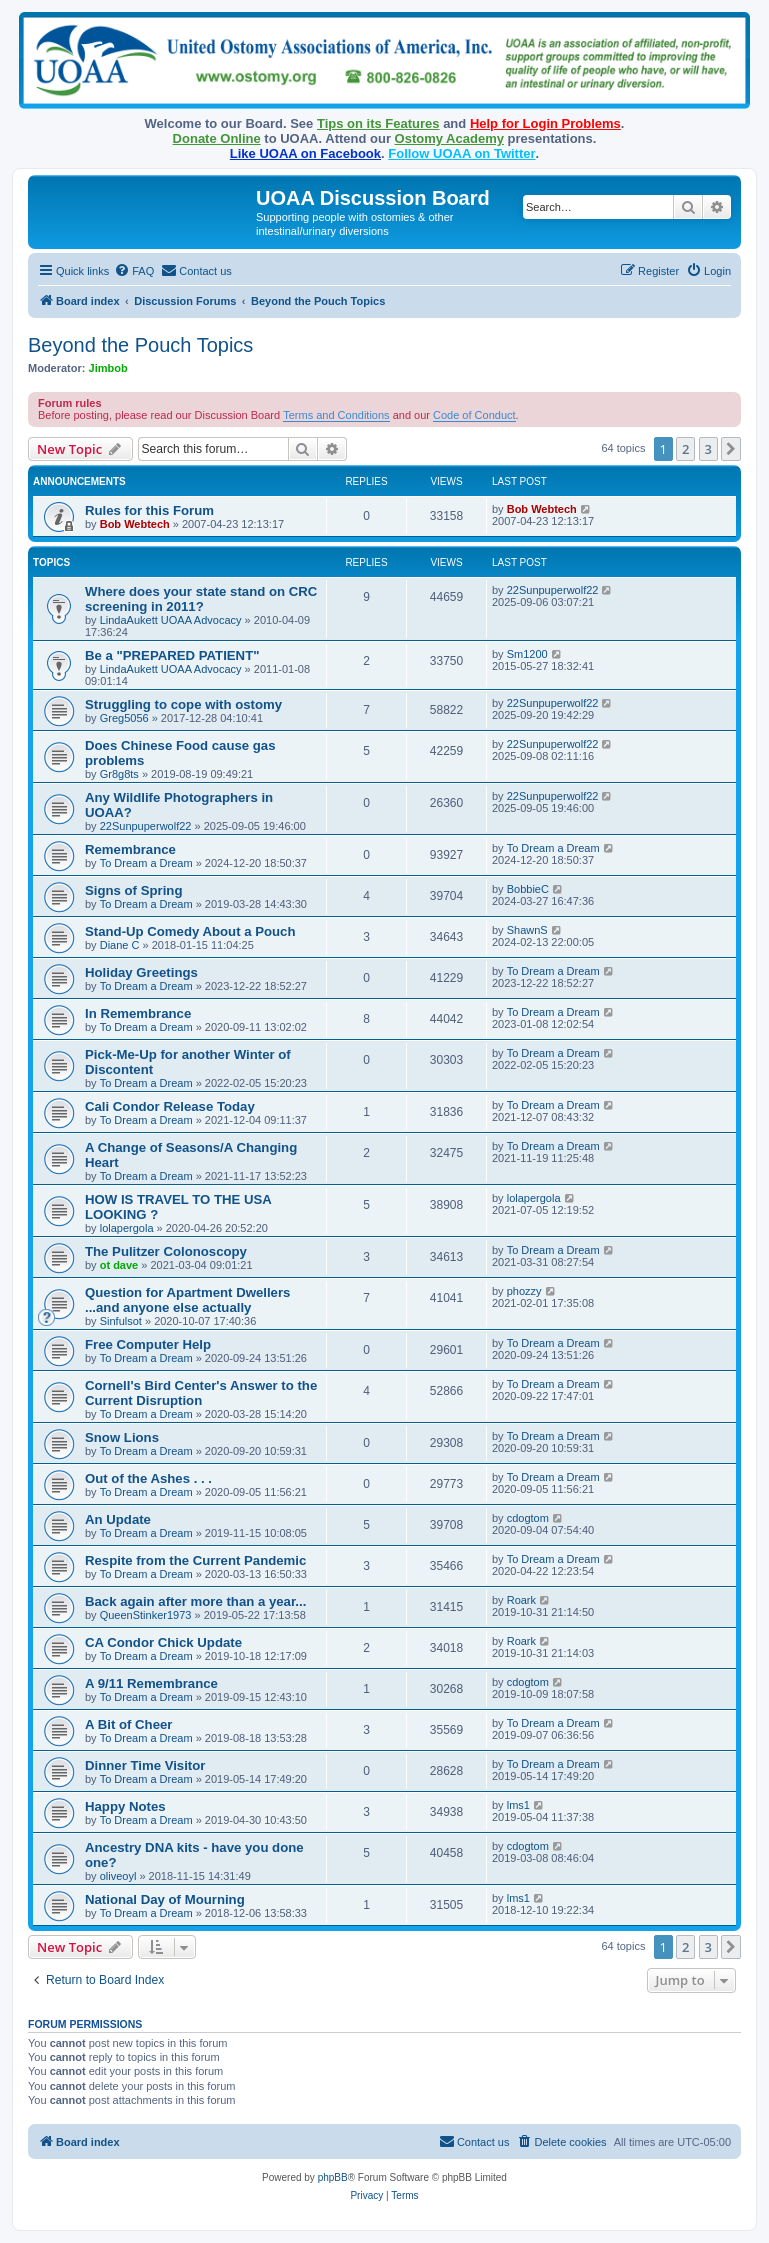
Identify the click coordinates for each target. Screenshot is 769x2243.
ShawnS (527, 930)
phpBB (333, 2177)
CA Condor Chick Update (163, 1642)
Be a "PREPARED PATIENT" (172, 655)
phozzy (524, 1291)
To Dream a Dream (146, 863)
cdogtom (528, 1518)
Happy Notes (125, 1806)
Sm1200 (527, 654)
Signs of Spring (133, 890)
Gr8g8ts (119, 774)
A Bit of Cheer (128, 1724)
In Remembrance (138, 1013)
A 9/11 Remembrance (151, 1683)
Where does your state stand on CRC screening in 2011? (201, 599)
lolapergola (127, 1228)
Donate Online (217, 138)
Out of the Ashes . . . (148, 1478)
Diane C (120, 945)
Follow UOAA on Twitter (461, 153)
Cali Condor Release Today (170, 1106)
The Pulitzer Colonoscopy (166, 1251)
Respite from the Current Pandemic (195, 1560)
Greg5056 (124, 718)
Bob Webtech (135, 524)
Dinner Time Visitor (145, 1765)
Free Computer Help (148, 1344)
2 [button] (685, 449)
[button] (731, 449)
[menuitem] (134, 271)
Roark (521, 1600)
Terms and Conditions (336, 415)
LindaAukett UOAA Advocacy (171, 620)
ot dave (119, 1265)
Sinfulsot (121, 1321)
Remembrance (130, 849)
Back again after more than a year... (195, 1601)
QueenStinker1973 (146, 1615)
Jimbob (108, 368)
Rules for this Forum (149, 510)
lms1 (518, 1805)
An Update (118, 1519)
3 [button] (708, 449)
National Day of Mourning (165, 1899)
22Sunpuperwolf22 (553, 590)
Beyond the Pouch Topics (140, 345)
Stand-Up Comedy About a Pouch (190, 931)
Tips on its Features (378, 123)
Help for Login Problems (545, 123)
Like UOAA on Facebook (305, 153)
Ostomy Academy (449, 138)
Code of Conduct (474, 415)
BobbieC (528, 889)
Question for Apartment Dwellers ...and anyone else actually (187, 1300)
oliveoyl (118, 1876)
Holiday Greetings (141, 972)
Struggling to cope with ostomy (183, 704)
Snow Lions (122, 1437)
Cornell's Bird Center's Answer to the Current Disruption (201, 1393)
